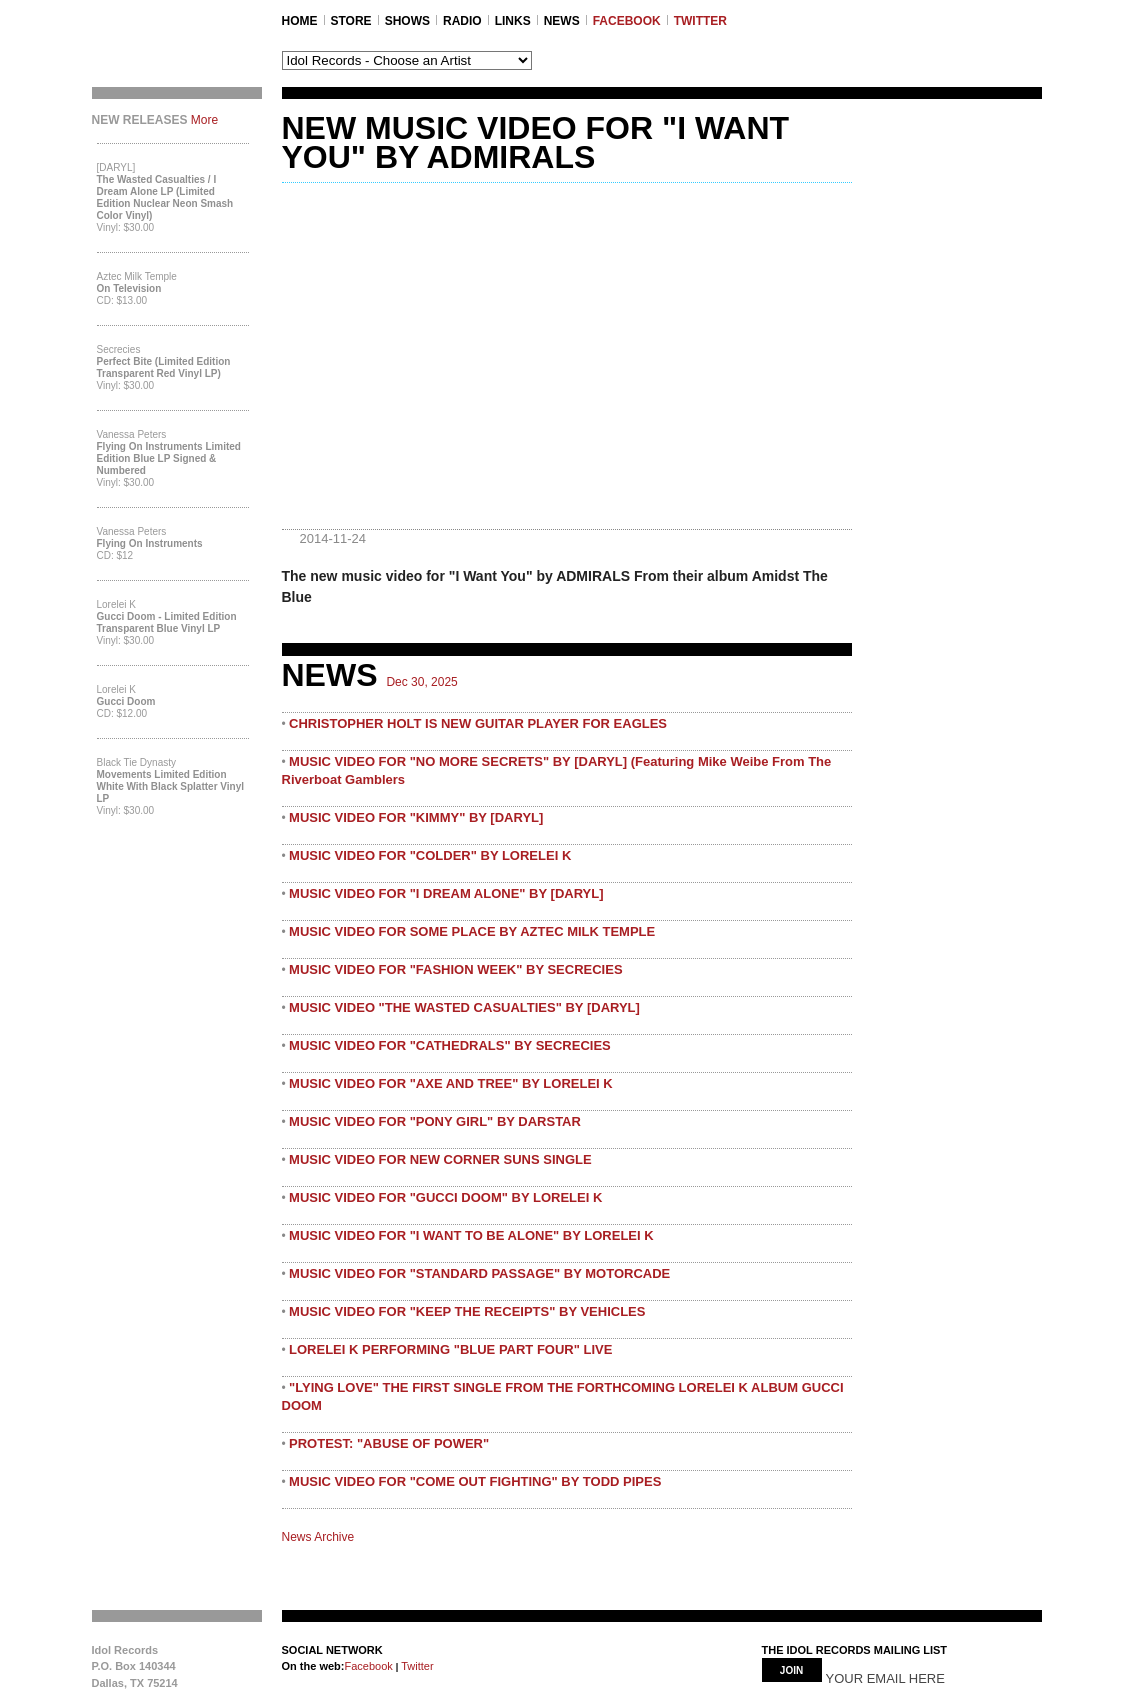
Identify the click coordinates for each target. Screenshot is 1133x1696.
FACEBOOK (627, 21)
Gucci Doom (126, 701)
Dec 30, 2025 (421, 682)
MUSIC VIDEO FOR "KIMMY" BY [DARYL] (416, 817)
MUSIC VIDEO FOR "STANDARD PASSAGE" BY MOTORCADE (479, 1273)
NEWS (562, 21)
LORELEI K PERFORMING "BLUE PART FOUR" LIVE (450, 1349)
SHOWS (407, 21)
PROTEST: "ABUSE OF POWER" (389, 1443)
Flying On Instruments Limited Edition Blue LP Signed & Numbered (169, 458)
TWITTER (700, 21)
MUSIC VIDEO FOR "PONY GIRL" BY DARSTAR (435, 1121)
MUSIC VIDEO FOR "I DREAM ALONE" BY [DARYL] (446, 893)
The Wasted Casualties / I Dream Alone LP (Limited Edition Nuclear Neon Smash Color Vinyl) (165, 197)
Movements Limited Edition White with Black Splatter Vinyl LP (171, 786)
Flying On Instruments (150, 543)
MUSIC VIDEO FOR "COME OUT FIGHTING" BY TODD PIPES (475, 1481)
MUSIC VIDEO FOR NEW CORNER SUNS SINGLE (440, 1159)
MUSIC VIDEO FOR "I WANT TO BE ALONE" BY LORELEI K (471, 1235)
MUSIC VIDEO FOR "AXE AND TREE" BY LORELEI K (451, 1083)
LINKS (513, 21)
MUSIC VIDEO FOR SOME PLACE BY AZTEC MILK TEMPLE (472, 931)
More (204, 120)
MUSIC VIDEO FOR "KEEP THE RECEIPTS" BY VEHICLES (467, 1311)
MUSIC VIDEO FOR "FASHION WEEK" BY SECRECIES (456, 969)
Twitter (415, 1666)
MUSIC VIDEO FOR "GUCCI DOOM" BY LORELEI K (445, 1197)
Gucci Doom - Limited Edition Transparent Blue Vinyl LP (167, 622)
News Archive (318, 1537)
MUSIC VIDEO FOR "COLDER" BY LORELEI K (430, 855)
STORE (351, 21)
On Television (129, 288)
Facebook (368, 1666)
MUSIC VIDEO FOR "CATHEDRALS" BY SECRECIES (450, 1045)
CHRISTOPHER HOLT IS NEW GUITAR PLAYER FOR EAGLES (478, 723)
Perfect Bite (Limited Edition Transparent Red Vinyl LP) (164, 367)
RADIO (462, 21)
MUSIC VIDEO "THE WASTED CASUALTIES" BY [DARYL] (464, 1007)
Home (300, 21)
